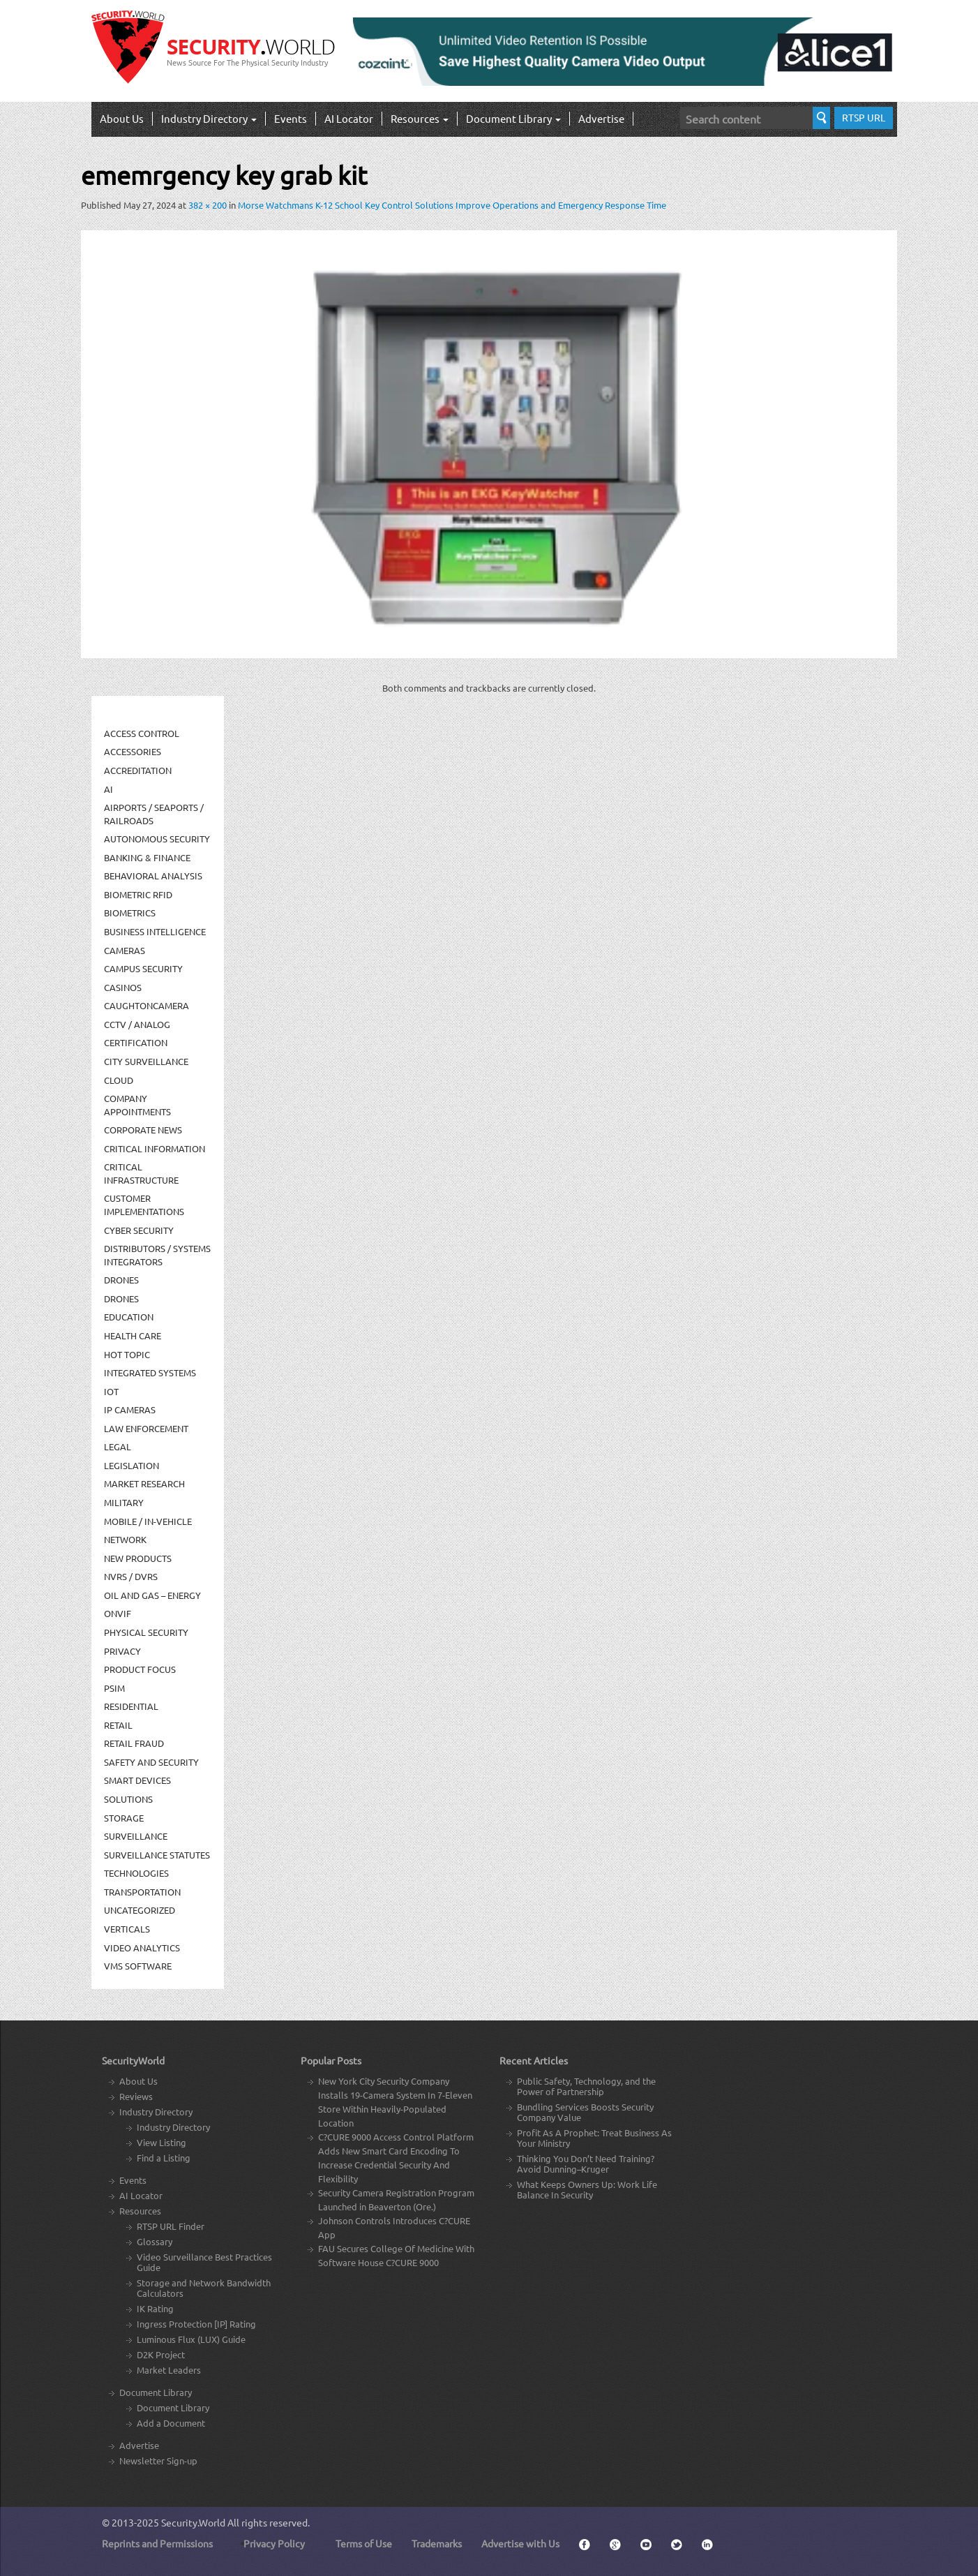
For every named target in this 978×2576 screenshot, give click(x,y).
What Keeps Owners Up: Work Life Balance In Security (587, 2189)
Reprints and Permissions (157, 2543)
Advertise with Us (520, 2543)
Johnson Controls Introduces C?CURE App (394, 2227)
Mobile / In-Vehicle (148, 1521)
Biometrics (130, 912)
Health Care (132, 1335)
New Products (138, 1558)
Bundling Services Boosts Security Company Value (585, 2112)
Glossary (154, 2241)
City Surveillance (146, 1061)
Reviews (136, 2096)
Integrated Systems (150, 1372)
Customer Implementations (144, 1204)
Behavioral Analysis (153, 875)
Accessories (132, 751)
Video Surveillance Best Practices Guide (204, 2262)
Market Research (144, 1483)
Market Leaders (169, 2370)
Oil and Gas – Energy (152, 1595)
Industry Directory (209, 118)
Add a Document (171, 2423)
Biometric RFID (138, 894)
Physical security (146, 1632)
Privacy (122, 1651)
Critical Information (154, 1148)
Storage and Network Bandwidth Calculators (204, 2288)
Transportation (142, 1892)
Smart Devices (137, 1780)
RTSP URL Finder (170, 2226)
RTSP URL (863, 117)
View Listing (161, 2142)
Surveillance (135, 1836)
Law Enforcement (146, 1428)
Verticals (127, 1929)
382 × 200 (207, 205)
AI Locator (348, 118)
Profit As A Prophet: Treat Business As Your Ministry (594, 2138)
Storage (124, 1818)
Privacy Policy (274, 2543)
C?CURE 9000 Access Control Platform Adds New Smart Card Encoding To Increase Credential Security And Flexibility (396, 2157)
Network (125, 1539)
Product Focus (140, 1669)
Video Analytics (142, 1947)
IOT (111, 1391)
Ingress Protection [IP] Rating (196, 2324)
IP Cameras (130, 1409)
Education (128, 1317)
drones (121, 1298)
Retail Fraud (134, 1743)
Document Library (513, 118)
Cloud (118, 1080)
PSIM (114, 1688)
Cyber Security (139, 1230)
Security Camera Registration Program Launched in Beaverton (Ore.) (396, 2199)
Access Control (141, 733)
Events (290, 118)
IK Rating (155, 2308)
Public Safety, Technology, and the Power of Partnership (586, 2086)
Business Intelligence (155, 931)
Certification (135, 1042)
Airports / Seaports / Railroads (154, 813)
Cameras (124, 950)
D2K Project (161, 2354)
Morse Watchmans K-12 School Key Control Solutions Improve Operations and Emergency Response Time (452, 205)
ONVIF (117, 1613)
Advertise (601, 118)
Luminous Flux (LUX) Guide (191, 2339)
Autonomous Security (157, 838)
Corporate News (143, 1130)
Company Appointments (137, 1104)
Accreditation (138, 770)
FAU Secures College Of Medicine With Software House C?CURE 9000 (396, 2255)
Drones (121, 1280)
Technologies (136, 1873)
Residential (131, 1706)
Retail (118, 1725)
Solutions (128, 1799)
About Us (122, 118)
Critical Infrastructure (141, 1173)
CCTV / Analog (137, 1024)
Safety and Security (151, 1762)
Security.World (193, 2522)
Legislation (131, 1465)
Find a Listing (163, 2158)
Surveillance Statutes (157, 1855)
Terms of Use (364, 2543)
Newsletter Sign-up (158, 2460)
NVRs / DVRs (131, 1576)
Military (124, 1502)
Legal (117, 1446)
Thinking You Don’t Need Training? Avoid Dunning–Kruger (585, 2163)
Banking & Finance (147, 857)
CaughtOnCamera (146, 1005)
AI (108, 789)
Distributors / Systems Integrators (157, 1254)
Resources (420, 118)
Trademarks (437, 2543)
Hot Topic (127, 1354)
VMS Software (138, 1966)
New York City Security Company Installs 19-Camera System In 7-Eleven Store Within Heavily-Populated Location (395, 2102)
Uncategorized (139, 1910)
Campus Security (143, 968)
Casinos (123, 987)
